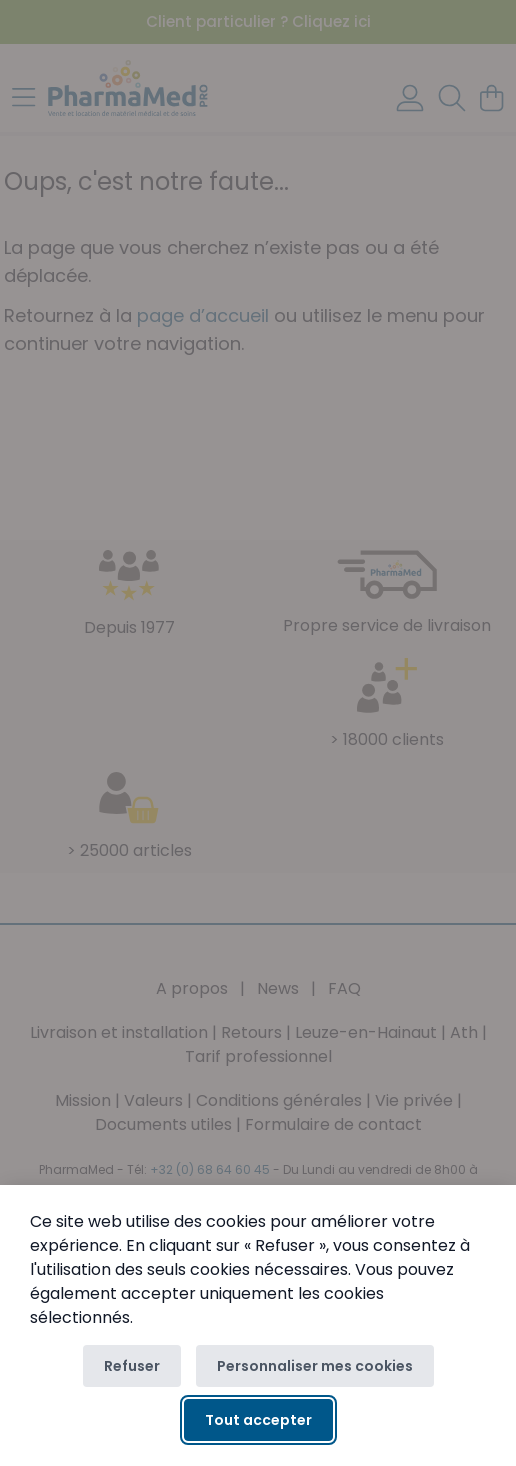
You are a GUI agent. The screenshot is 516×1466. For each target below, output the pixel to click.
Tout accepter (258, 1420)
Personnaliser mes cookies (315, 1366)
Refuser (132, 1366)
